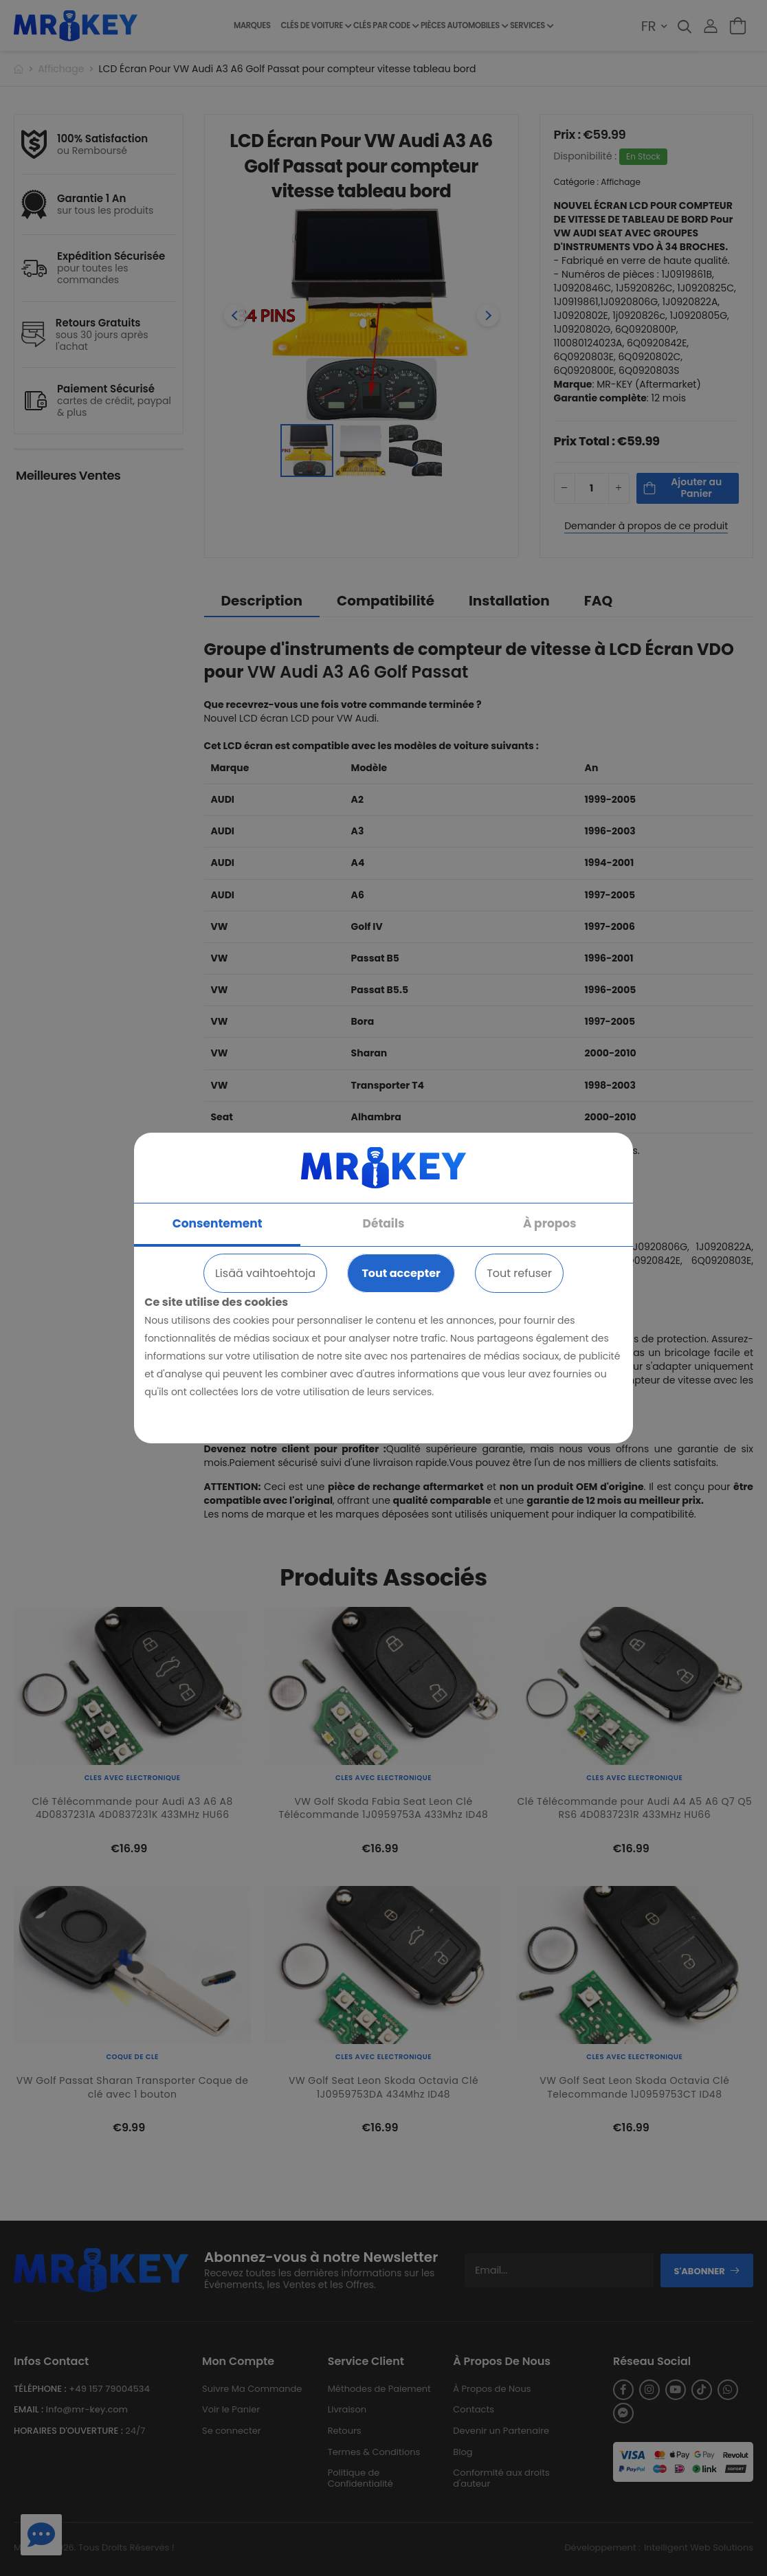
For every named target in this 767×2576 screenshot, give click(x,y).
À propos (550, 1223)
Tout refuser (519, 1273)
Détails (384, 1223)
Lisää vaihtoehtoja (265, 1273)
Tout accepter (401, 1273)
